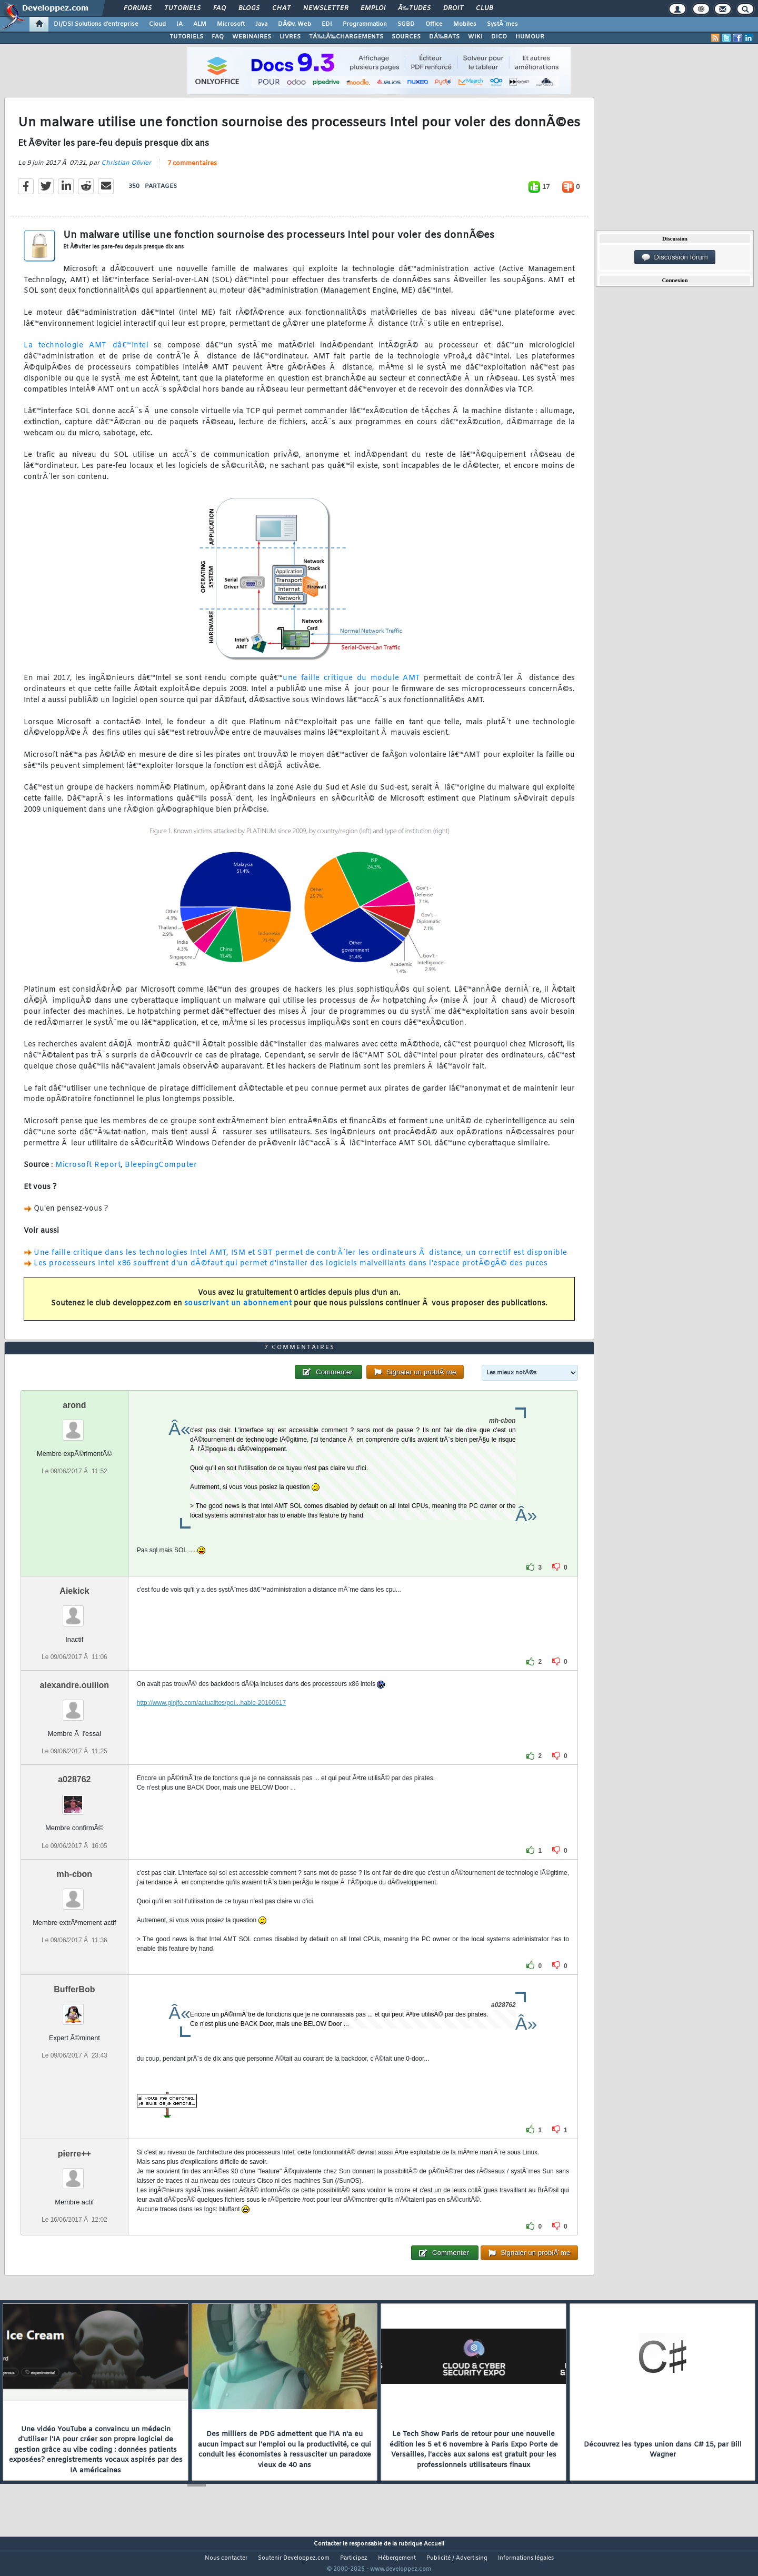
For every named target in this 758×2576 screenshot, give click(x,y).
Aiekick (74, 1610)
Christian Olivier (126, 169)
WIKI (475, 37)
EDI (327, 24)
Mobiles (464, 24)
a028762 (74, 1799)
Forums (138, 8)
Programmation (365, 24)
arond (74, 1425)
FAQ (219, 8)
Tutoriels (182, 8)
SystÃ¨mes (502, 24)
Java (261, 24)
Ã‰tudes (414, 8)
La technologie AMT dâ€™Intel (86, 352)
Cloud (157, 24)
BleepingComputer (161, 1172)
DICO (499, 37)
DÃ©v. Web (294, 24)
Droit (453, 8)
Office (434, 24)
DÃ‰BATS (444, 37)
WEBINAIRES (251, 37)
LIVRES (290, 37)
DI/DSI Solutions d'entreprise (96, 24)
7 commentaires (192, 170)
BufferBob (74, 2008)
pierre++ (74, 2173)
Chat (281, 8)
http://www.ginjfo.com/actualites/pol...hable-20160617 (211, 1722)
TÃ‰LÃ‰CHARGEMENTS (346, 37)
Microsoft (231, 24)
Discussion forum (675, 257)
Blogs (249, 8)
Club (484, 8)
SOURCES (406, 37)
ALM (199, 24)
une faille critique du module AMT (352, 685)
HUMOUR (529, 37)
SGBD (406, 24)
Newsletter (325, 8)
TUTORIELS (186, 37)
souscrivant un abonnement (238, 1310)
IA (179, 24)
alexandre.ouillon (74, 1705)
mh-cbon (75, 1893)
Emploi (373, 8)
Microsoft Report (88, 1172)
